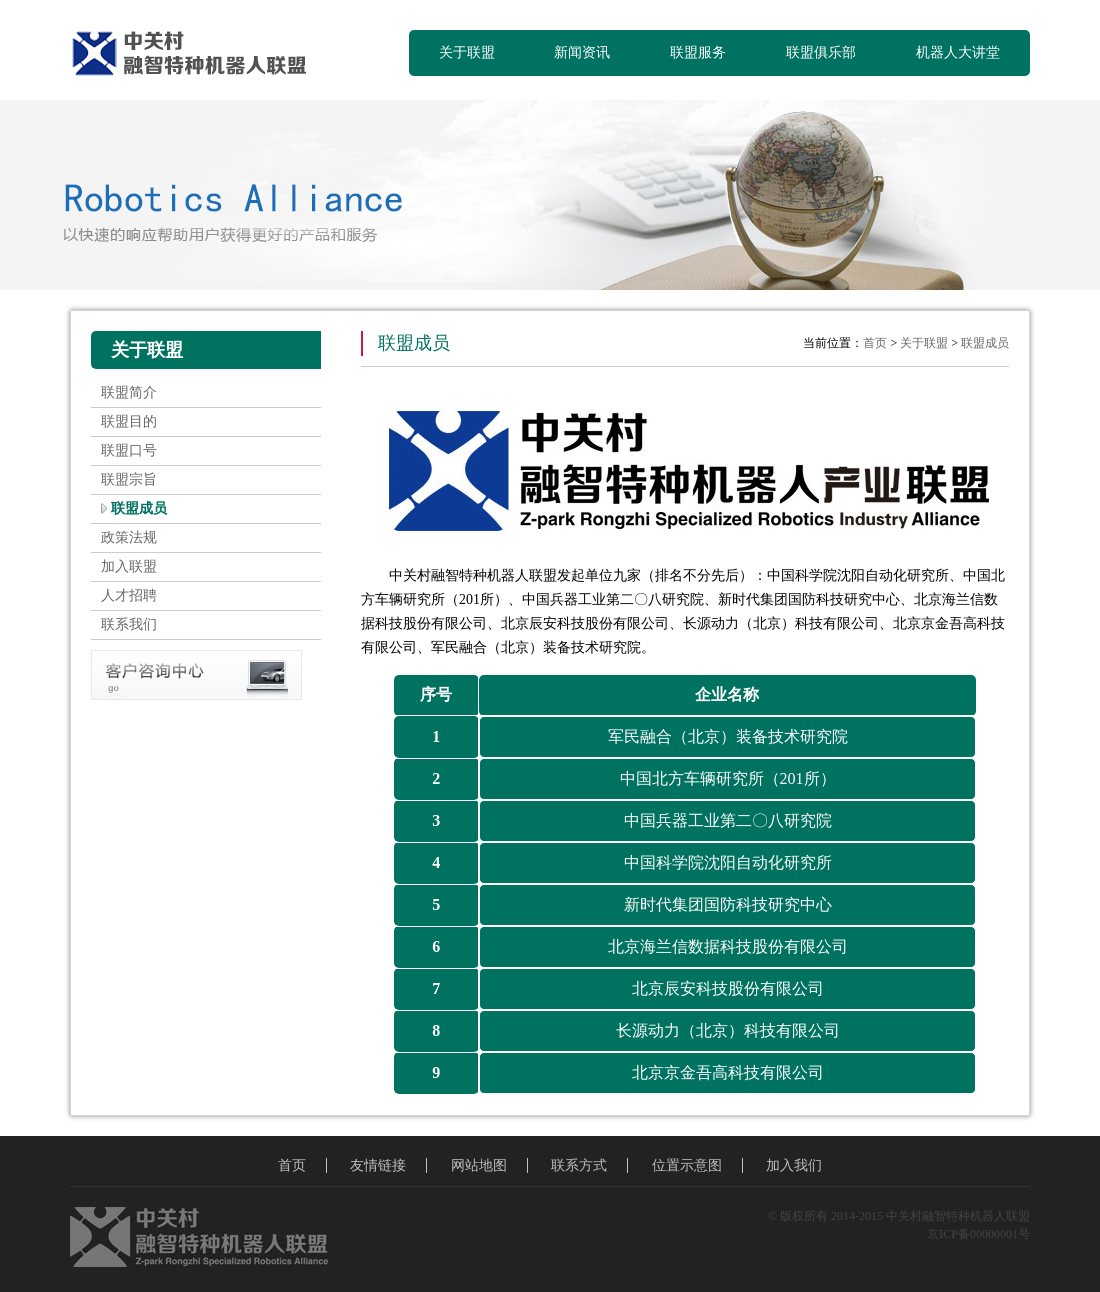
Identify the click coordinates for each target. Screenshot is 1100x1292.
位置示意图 (687, 1165)
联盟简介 (129, 392)
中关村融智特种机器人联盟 (197, 55)
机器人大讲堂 (958, 52)
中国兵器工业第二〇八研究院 (728, 820)
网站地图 (479, 1165)
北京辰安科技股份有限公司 (728, 988)
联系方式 (579, 1165)
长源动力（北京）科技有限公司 (728, 1030)
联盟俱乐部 (821, 52)
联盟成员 (139, 508)
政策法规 (129, 537)
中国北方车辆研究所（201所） (728, 778)
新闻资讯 (582, 52)
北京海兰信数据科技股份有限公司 (728, 946)
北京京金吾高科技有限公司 (728, 1072)
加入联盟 (129, 566)
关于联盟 (467, 52)
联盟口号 (129, 450)
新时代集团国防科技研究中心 (728, 904)
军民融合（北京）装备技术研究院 (728, 736)
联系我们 (129, 624)
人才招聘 (129, 595)
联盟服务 (698, 52)
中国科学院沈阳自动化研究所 (728, 862)
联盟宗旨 (129, 479)
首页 (875, 343)
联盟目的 (129, 421)
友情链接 (378, 1165)
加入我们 (794, 1165)
